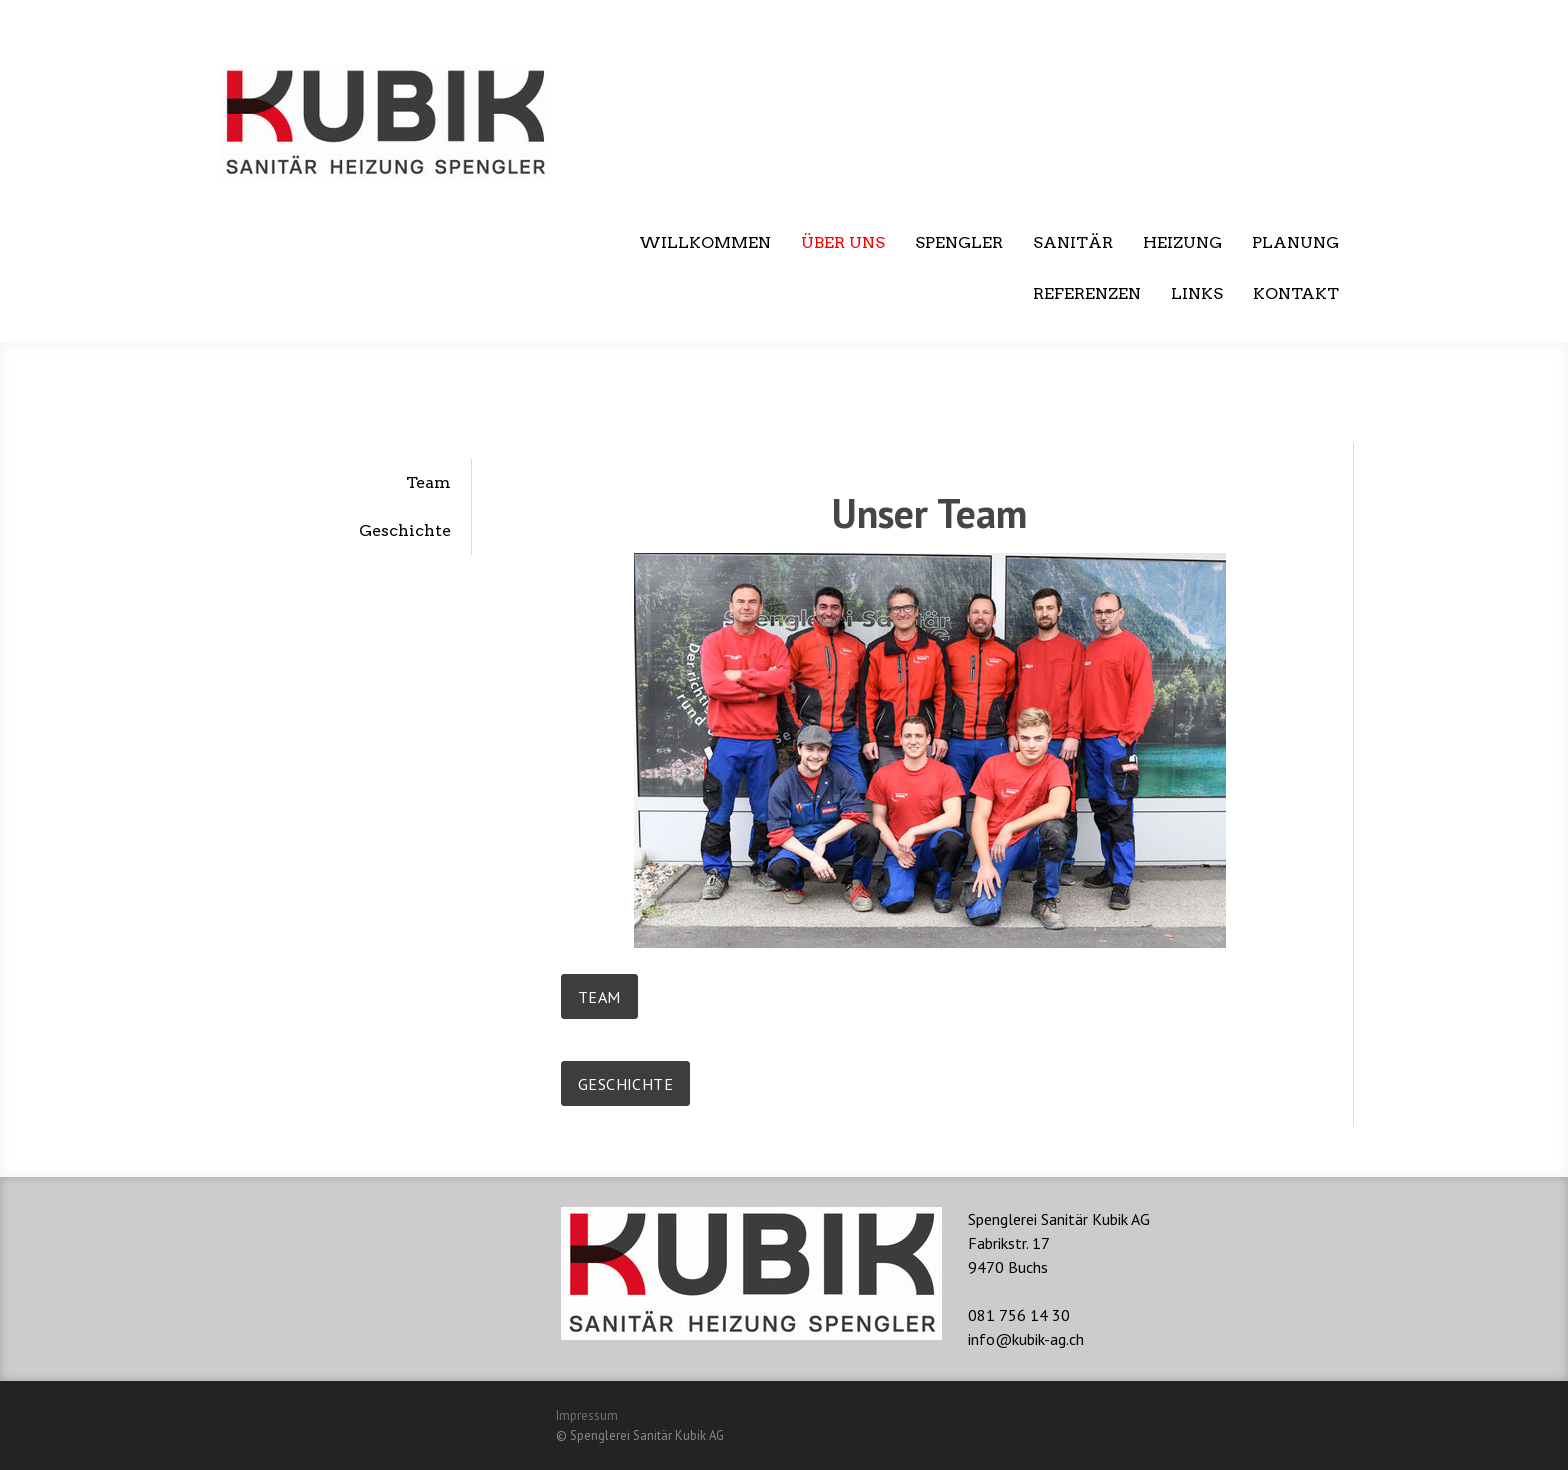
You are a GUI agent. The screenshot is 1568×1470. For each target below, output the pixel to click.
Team (428, 482)
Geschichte (405, 530)
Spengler (959, 242)
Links (1197, 293)
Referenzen (1087, 293)
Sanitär (1073, 242)
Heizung (1182, 242)
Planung (1295, 242)
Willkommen (705, 242)
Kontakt (1296, 293)
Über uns (843, 242)
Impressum (587, 1415)
